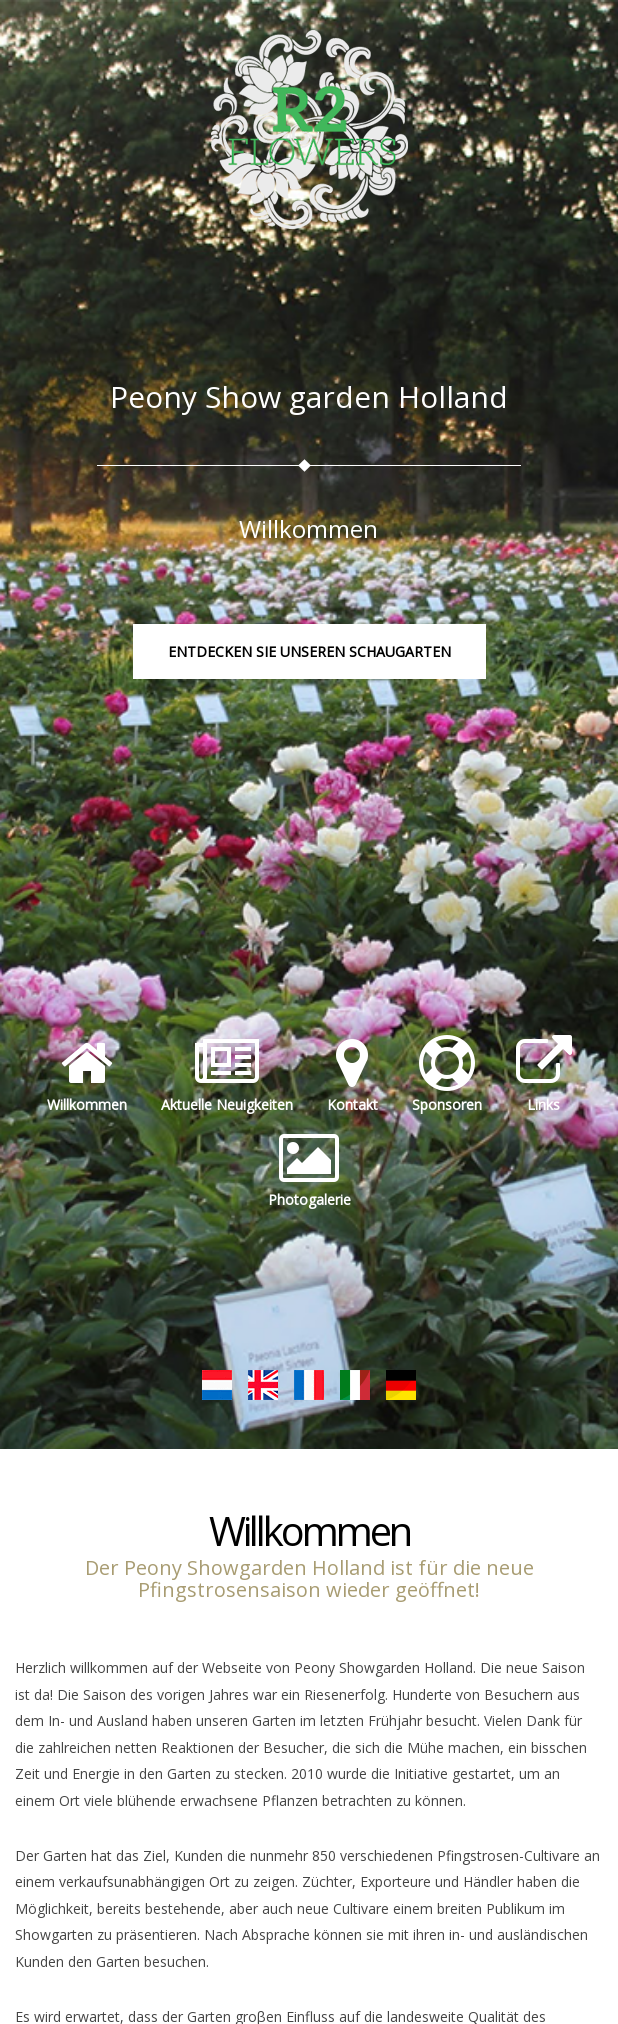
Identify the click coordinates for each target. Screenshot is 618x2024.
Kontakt (352, 1075)
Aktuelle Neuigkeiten (227, 1075)
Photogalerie (309, 1170)
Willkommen (87, 1075)
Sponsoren (447, 1075)
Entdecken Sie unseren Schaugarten (309, 651)
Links (544, 1075)
